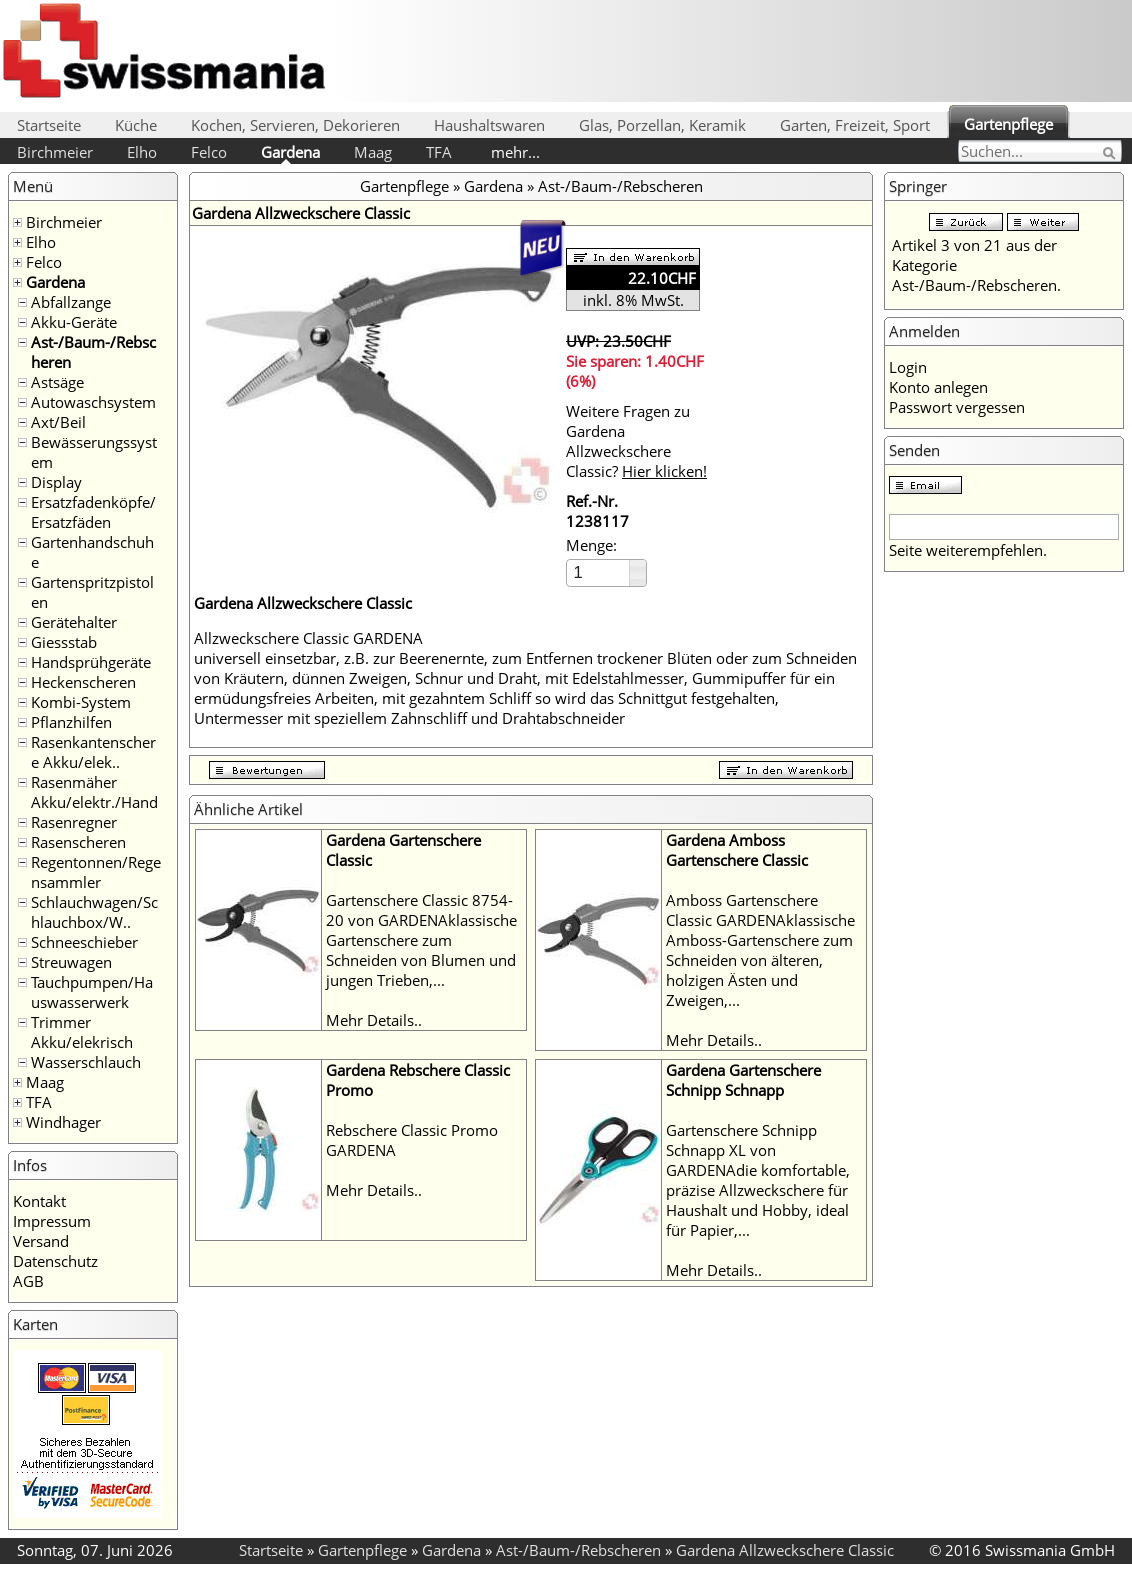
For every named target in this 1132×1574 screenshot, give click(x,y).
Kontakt (39, 1201)
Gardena (290, 152)
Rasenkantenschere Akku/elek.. (93, 752)
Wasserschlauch (86, 1062)
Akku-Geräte (74, 322)
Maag (373, 152)
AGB (28, 1281)
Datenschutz (55, 1261)
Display (56, 482)
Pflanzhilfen (71, 722)
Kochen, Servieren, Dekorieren (295, 125)
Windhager (63, 1122)
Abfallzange (71, 302)
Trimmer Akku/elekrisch (82, 1032)
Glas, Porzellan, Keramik (662, 125)
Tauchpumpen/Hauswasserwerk (92, 992)
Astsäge (57, 382)
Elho (142, 152)
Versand (41, 1241)
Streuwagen (71, 962)
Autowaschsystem (93, 402)
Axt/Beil (58, 422)
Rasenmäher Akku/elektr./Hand (94, 792)
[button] (637, 566)
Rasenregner (74, 822)
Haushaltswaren (489, 125)
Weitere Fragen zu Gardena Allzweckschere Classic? (636, 441)
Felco (209, 152)
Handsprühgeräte (91, 662)
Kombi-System (81, 702)
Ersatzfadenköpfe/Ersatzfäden (93, 512)
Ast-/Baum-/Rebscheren (620, 186)
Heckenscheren (83, 682)
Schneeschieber (84, 942)
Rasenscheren (78, 842)
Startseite (49, 125)
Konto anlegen (938, 387)
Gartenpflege (1008, 124)
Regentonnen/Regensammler (96, 872)
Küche (136, 125)
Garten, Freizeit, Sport (855, 125)
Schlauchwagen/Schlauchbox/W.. (94, 912)
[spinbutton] (599, 572)
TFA (439, 152)
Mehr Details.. (374, 1020)
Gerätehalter (74, 622)
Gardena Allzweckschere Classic (785, 1550)
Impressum (52, 1221)
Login (908, 367)
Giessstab (64, 642)
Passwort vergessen (957, 407)
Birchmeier (55, 152)
